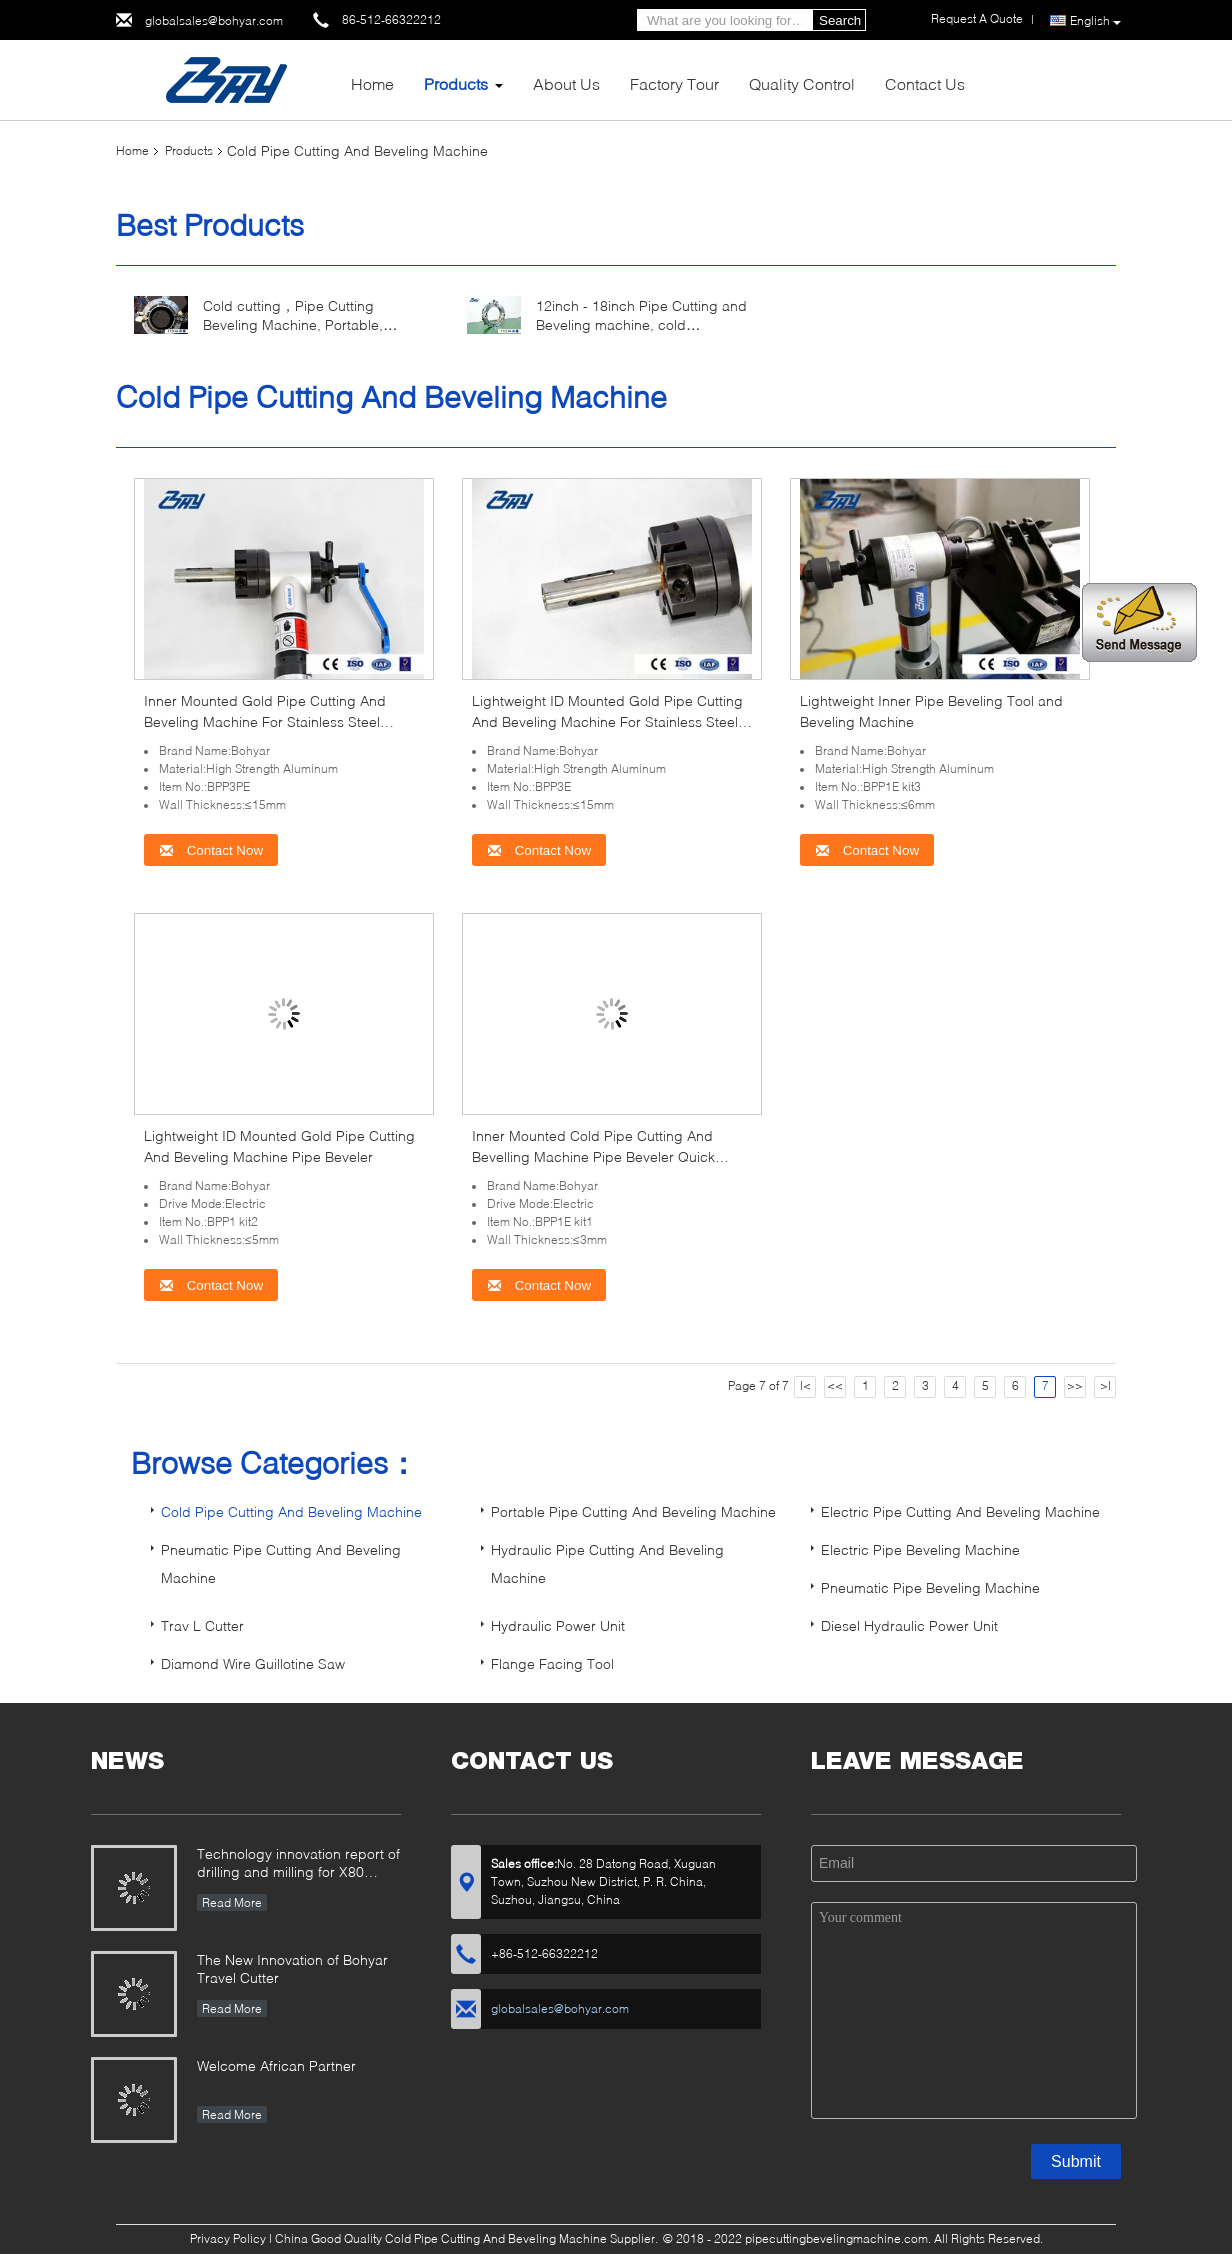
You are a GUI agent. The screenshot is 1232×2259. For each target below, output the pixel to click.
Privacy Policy (228, 2238)
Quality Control (802, 83)
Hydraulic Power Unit (558, 1625)
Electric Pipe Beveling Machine (920, 1549)
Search (840, 20)
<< (835, 1385)
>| (1105, 1385)
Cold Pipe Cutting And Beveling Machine (291, 1511)
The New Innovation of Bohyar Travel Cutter (292, 1968)
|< (805, 1385)
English (1095, 21)
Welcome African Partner (276, 2065)
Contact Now (211, 850)
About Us (566, 83)
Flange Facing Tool (552, 1663)
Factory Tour (674, 83)
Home (372, 83)
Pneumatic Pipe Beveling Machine (930, 1587)
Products (456, 83)
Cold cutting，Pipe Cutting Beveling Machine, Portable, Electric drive (293, 324)
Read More (232, 1902)
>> (1075, 1385)
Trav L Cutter (202, 1625)
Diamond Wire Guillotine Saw (253, 1663)
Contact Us (925, 83)
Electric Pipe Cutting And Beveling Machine (960, 1511)
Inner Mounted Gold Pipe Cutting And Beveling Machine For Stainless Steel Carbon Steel (265, 721)
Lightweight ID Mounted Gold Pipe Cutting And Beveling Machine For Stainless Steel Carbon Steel (607, 721)
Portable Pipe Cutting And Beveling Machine (633, 1511)
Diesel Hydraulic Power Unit (909, 1625)
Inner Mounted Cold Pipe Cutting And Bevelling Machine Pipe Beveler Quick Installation (593, 1156)
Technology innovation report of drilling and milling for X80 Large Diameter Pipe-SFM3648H (298, 1864)
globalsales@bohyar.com (214, 20)
